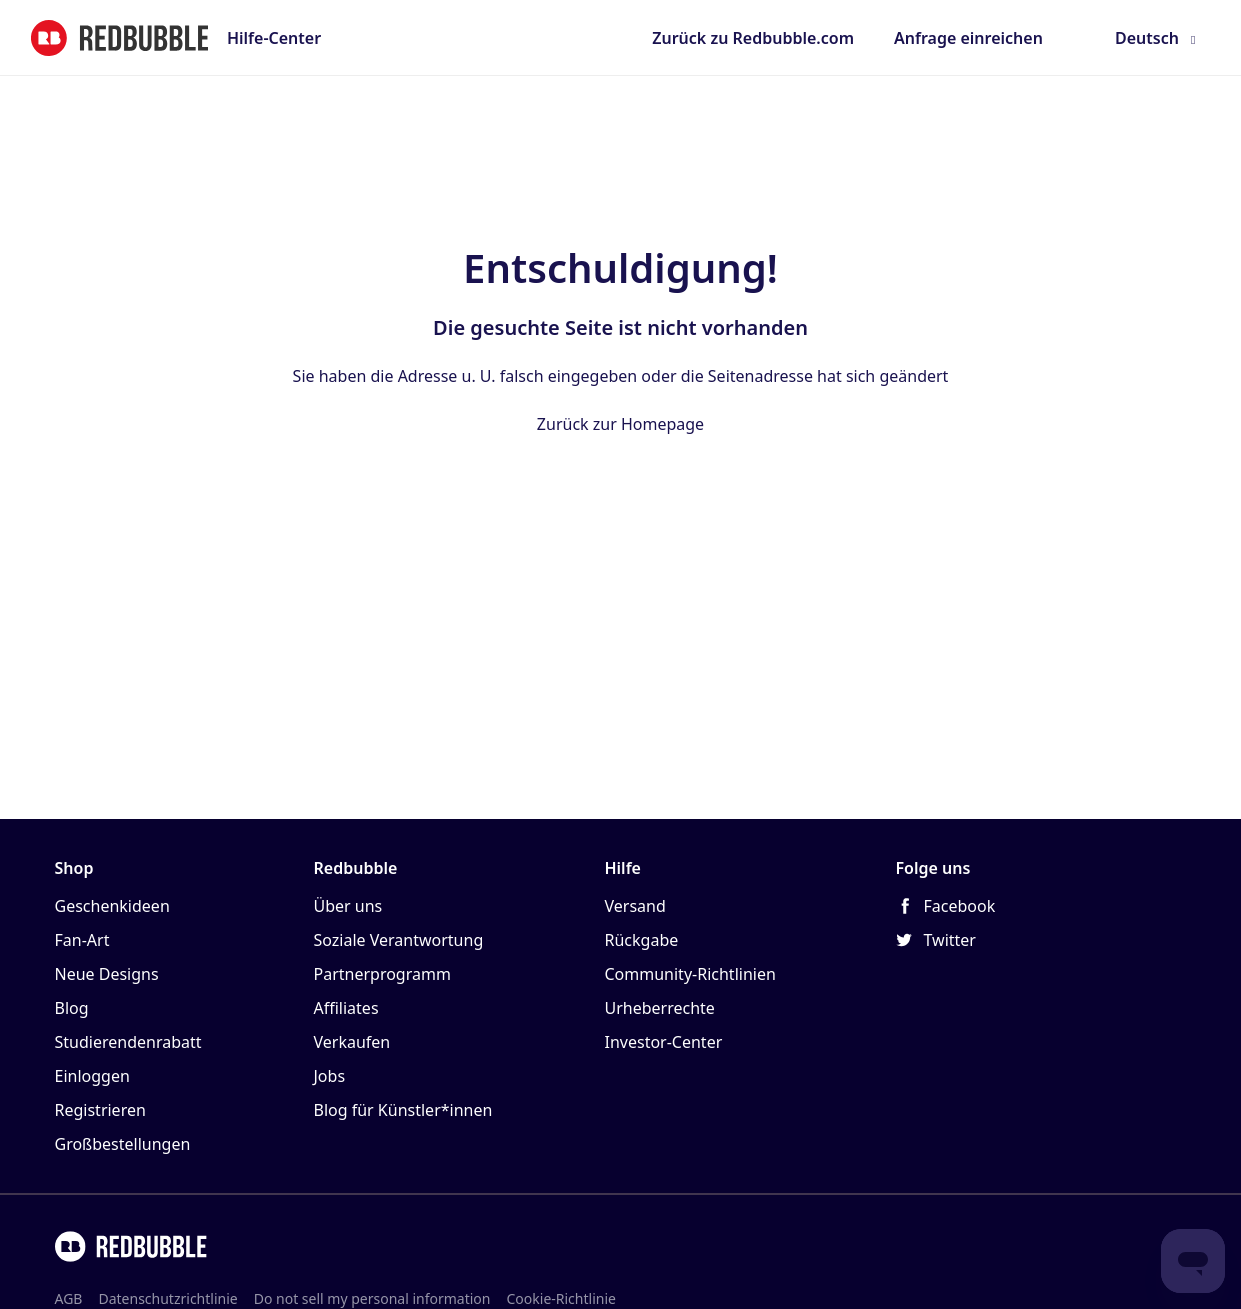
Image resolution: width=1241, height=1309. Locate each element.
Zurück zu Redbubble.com (753, 38)
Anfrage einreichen (968, 38)
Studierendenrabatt (128, 1042)
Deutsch (1147, 38)
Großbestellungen (123, 1144)
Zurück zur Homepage (620, 424)
